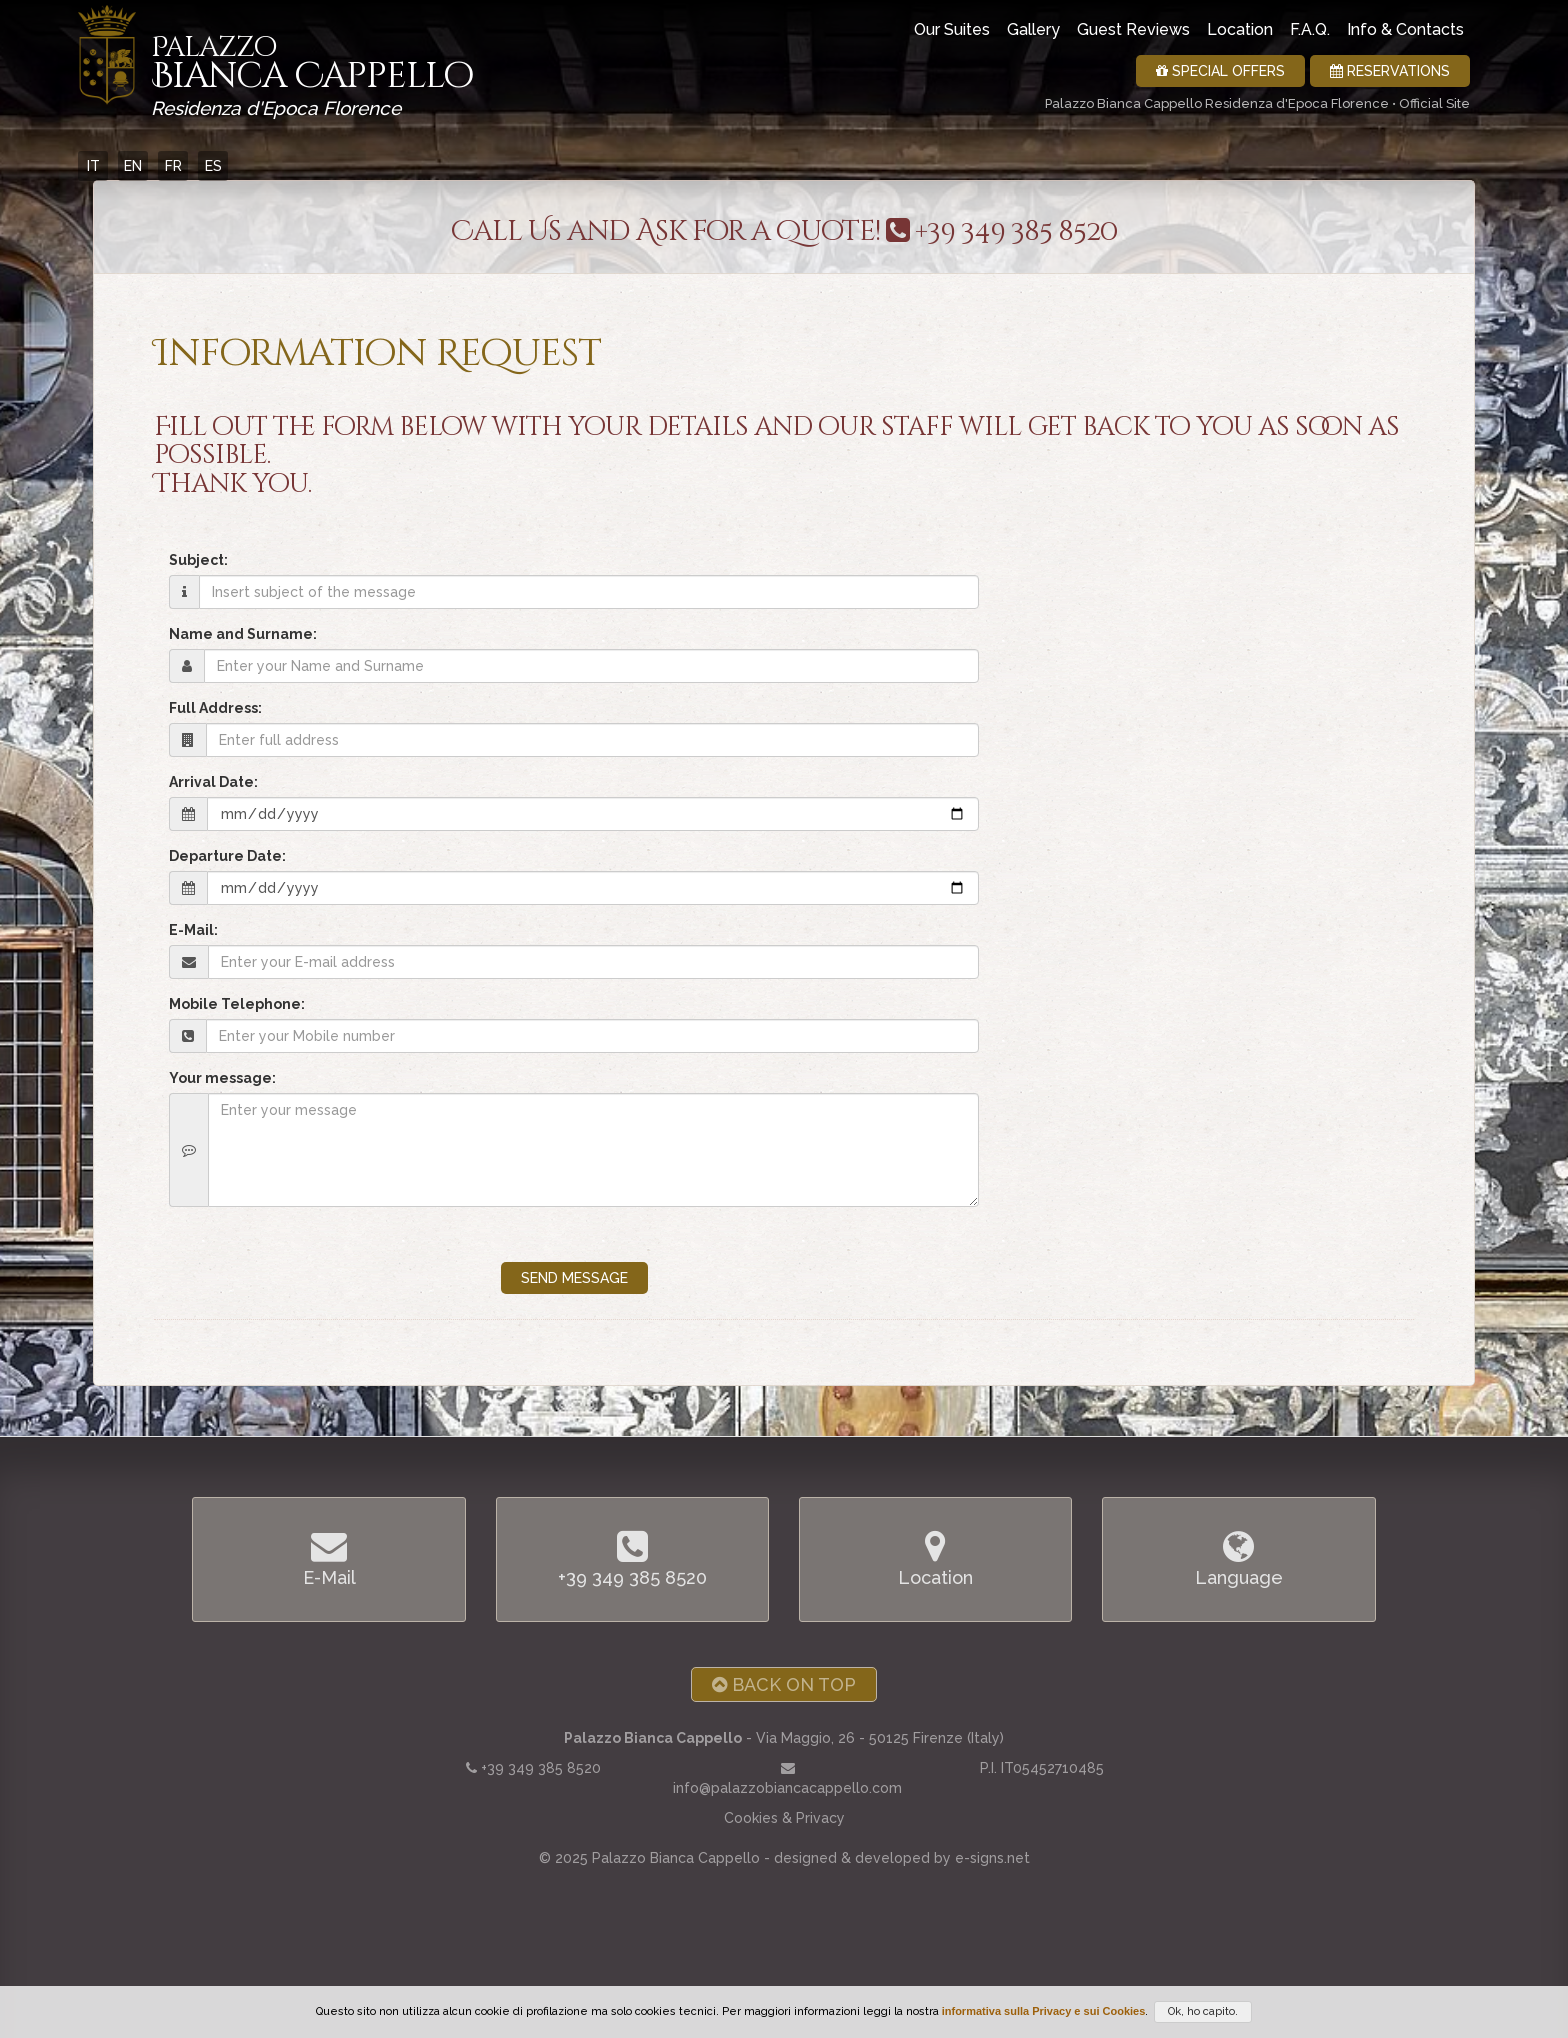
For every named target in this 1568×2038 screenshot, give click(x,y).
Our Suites (952, 29)
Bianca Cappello (312, 70)
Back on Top (784, 1684)
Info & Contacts (1405, 29)
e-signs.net (992, 1858)
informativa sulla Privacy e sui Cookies (1044, 2011)
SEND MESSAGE (574, 1278)
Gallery (1033, 29)
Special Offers (1220, 71)
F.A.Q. (1310, 29)
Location (1240, 29)
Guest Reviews (1133, 29)
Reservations (1390, 71)
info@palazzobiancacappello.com (787, 1788)
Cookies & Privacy (784, 1818)
